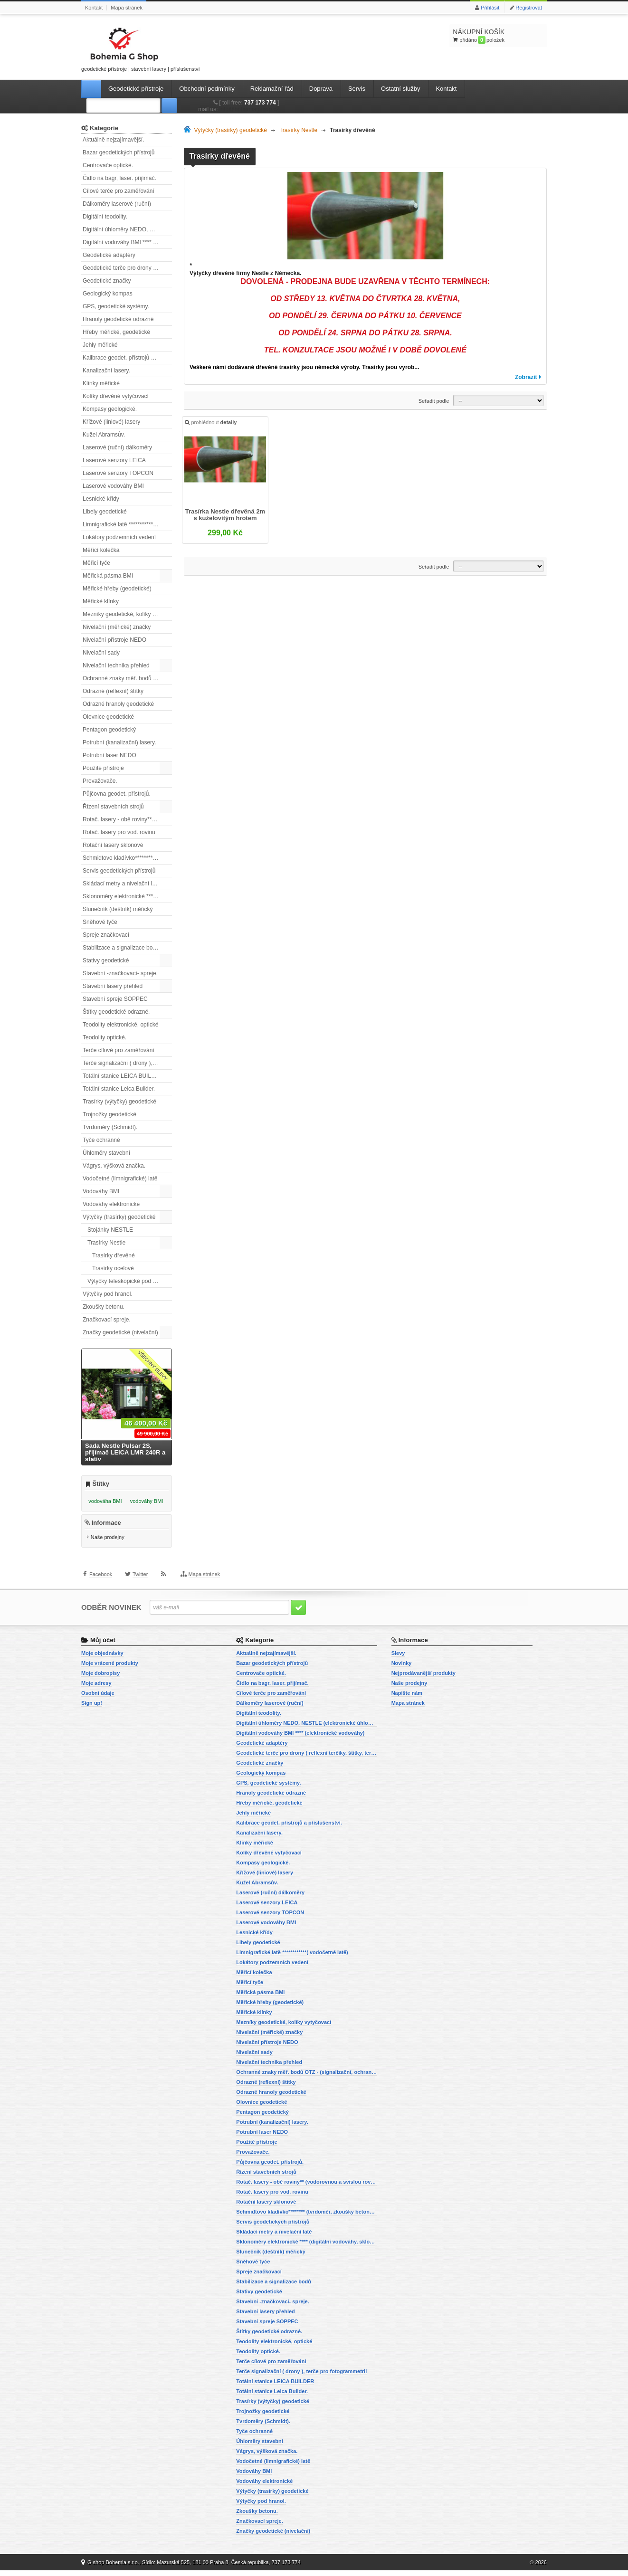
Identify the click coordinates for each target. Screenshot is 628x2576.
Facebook (100, 1588)
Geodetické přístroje (135, 88)
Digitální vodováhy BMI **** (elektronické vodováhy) (127, 242)
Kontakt (94, 7)
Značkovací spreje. (107, 1319)
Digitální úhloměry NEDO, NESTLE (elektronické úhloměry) (127, 229)
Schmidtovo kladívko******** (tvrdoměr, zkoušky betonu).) (127, 858)
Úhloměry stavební (106, 1153)
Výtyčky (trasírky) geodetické (119, 1217)
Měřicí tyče (96, 563)
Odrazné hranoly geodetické (118, 704)
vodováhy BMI (146, 1500)
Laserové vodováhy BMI (113, 486)
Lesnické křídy (101, 498)
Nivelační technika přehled (116, 665)
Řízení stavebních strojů (113, 806)
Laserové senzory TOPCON (118, 473)
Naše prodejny (107, 1544)
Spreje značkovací (106, 935)
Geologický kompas (108, 293)
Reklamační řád (272, 88)
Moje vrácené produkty (109, 1669)
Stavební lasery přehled (113, 986)
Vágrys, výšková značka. (114, 1165)
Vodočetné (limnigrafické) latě (120, 1178)
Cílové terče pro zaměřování (118, 191)
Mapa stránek (127, 7)
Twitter (140, 1588)
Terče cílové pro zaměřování (118, 1050)
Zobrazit (526, 377)
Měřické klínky (101, 601)
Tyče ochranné (101, 1140)
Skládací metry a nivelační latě (121, 883)
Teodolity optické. (104, 1037)
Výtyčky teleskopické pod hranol (128, 1281)
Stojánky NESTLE (110, 1229)
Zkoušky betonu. (103, 1306)
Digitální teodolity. (105, 216)
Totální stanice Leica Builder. (119, 1088)
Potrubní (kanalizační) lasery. (119, 742)
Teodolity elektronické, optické (120, 1024)
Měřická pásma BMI (108, 575)
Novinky (401, 1669)
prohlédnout (212, 425)
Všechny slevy (153, 1365)
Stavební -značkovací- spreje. (120, 973)
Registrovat (528, 7)
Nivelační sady (101, 652)
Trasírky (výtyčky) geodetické (119, 1101)
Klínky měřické (101, 383)
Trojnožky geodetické (109, 1114)
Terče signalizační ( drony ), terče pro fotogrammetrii (127, 1063)
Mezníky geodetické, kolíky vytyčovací (127, 614)
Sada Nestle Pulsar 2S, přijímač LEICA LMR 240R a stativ (125, 1452)
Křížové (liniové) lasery (111, 421)
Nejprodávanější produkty (423, 1679)
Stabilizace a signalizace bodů (121, 947)
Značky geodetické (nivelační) (120, 1332)
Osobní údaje (97, 1698)
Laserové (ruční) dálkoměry (117, 447)
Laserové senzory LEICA (114, 460)
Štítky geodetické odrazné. (116, 1011)
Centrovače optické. (108, 165)
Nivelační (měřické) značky (117, 627)
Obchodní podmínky (206, 88)
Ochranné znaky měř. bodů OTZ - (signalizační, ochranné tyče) (127, 678)
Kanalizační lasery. (106, 370)
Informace (106, 1529)
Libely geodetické (105, 511)
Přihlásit (490, 7)
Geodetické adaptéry (109, 255)
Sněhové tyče (100, 922)
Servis (356, 88)
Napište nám (406, 1698)
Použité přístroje (103, 768)
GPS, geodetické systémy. (116, 306)
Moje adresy (96, 1689)
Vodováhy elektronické (111, 1204)
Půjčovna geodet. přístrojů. (117, 793)
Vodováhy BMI (101, 1191)
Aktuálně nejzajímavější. (113, 139)
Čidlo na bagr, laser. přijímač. (119, 178)
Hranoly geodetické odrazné (118, 319)
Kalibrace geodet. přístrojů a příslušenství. (127, 357)
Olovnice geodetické (108, 716)
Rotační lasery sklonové (113, 845)
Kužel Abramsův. (104, 434)
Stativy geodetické (106, 960)
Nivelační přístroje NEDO (114, 640)
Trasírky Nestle (106, 1242)
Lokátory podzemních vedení (119, 537)
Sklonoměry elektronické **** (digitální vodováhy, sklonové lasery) (127, 896)
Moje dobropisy (100, 1679)
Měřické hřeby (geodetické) (117, 588)
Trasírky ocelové (113, 1268)
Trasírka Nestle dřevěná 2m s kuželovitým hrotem (226, 517)
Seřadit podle (434, 401)
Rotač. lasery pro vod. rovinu (119, 832)
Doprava (321, 88)
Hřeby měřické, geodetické (116, 332)
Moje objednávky (102, 1659)
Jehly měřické (100, 345)
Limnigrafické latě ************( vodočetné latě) (127, 524)
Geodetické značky (107, 280)
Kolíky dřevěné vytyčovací (116, 396)
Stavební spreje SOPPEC (115, 999)
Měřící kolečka (101, 550)
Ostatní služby (400, 88)
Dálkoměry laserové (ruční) (117, 203)
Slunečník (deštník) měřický (117, 909)
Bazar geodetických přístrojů (118, 152)
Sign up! (91, 1708)
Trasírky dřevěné (113, 1255)
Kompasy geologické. (110, 409)
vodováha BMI (105, 1500)
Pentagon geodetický (109, 729)
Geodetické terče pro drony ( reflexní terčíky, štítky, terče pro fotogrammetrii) (127, 268)
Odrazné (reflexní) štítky (113, 691)
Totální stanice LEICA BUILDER (123, 1076)
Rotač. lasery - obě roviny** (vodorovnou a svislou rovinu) (127, 819)
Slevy (398, 1659)
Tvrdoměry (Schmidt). (110, 1127)
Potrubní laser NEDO (109, 755)
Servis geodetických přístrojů (119, 870)
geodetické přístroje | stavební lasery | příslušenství (140, 48)
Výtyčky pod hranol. (108, 1294)
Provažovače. (100, 781)
